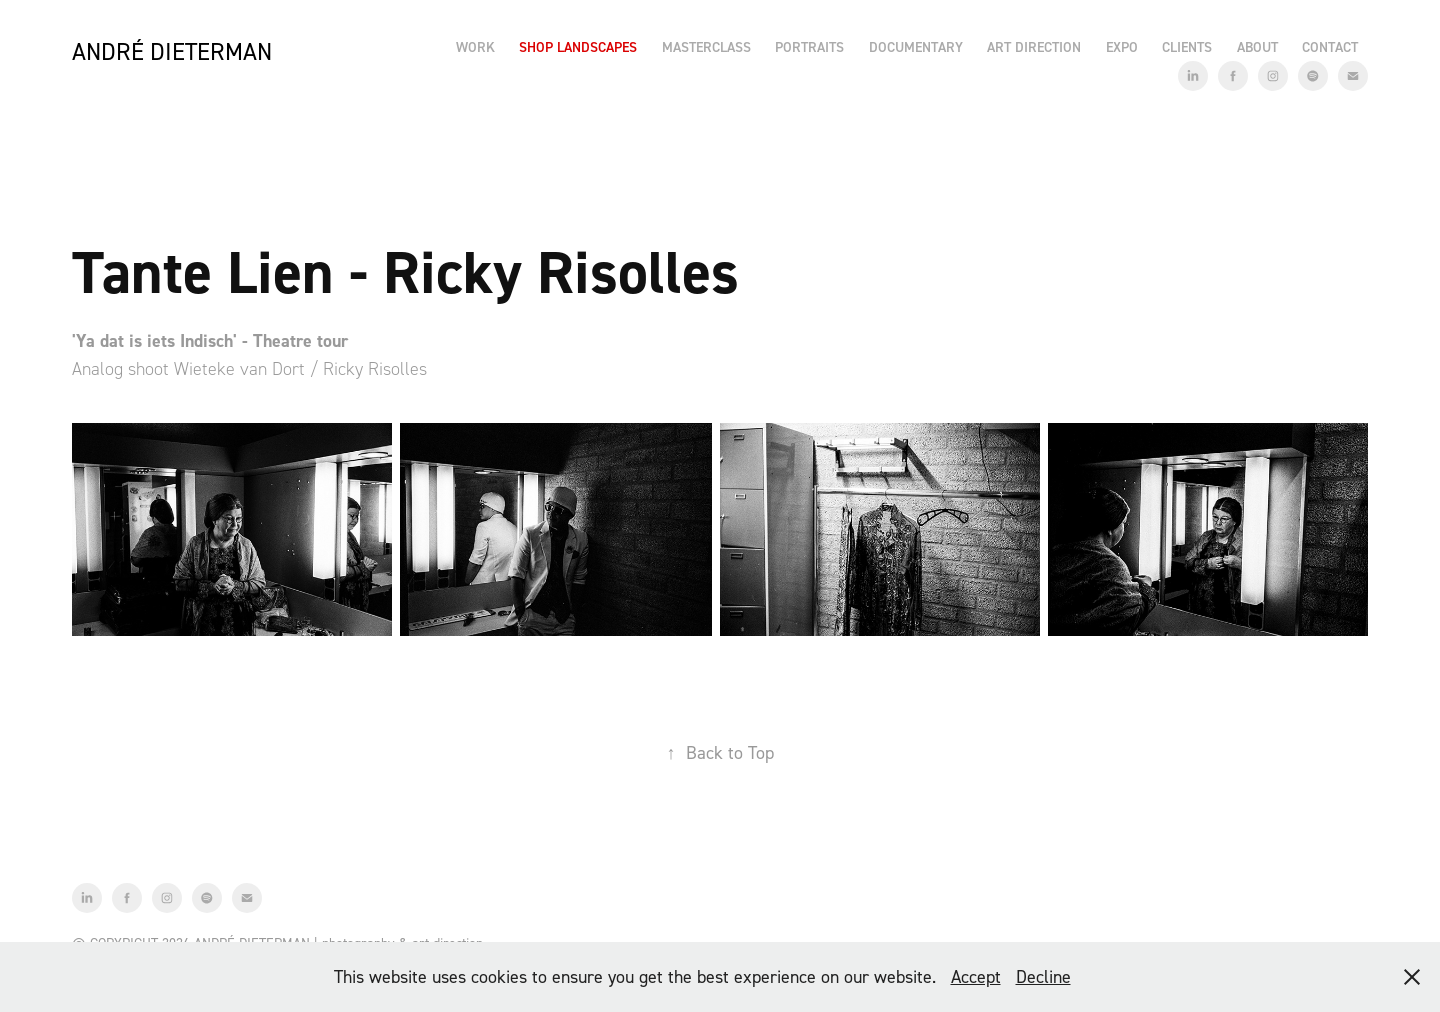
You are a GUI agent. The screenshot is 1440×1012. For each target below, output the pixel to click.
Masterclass (706, 47)
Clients (1187, 47)
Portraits (809, 47)
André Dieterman (172, 51)
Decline (1043, 976)
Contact (1330, 47)
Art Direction (1034, 47)
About (1257, 47)
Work (475, 47)
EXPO (1122, 47)
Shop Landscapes (578, 47)
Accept (976, 976)
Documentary (916, 47)
